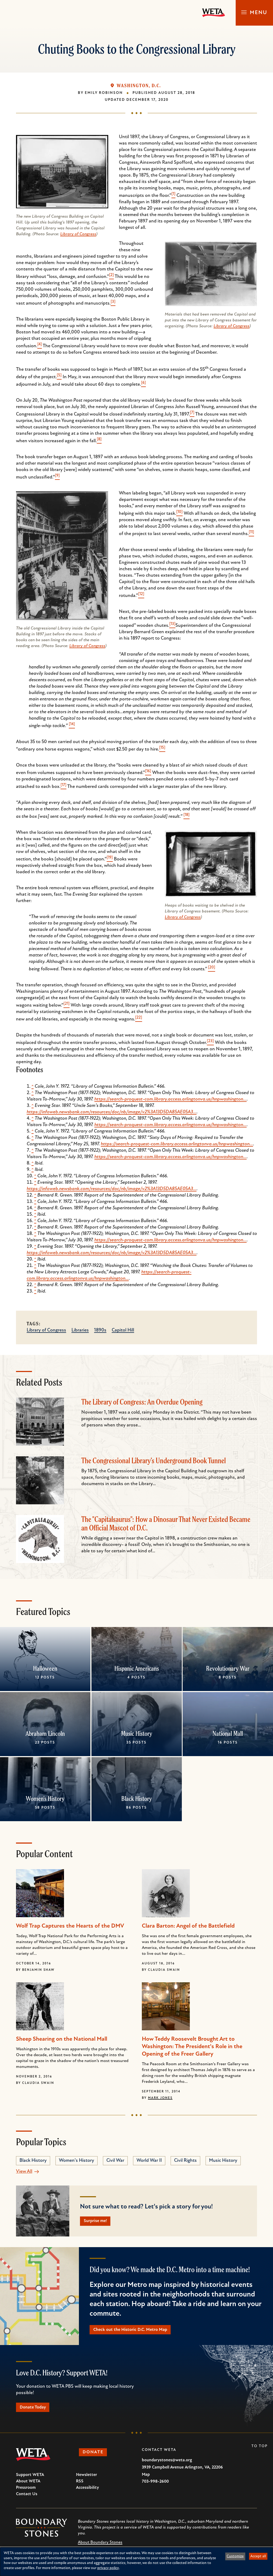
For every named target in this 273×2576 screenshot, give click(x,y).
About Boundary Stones (100, 2546)
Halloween (45, 1668)
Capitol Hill (123, 1330)
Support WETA (30, 2479)
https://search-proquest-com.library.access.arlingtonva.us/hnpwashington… (170, 1099)
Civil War (115, 2160)
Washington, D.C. (139, 85)
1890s (100, 1330)
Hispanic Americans (136, 1668)
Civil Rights (185, 2160)
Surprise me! (98, 2221)
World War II (149, 2160)
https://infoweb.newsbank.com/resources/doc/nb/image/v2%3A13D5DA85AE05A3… (111, 1112)
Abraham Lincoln (45, 1733)
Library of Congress (78, 234)
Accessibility (87, 2492)
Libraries (80, 1330)
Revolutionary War (228, 1668)
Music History (136, 1733)
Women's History (45, 1798)
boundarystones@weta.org (167, 2464)
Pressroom (26, 2492)
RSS (79, 2485)
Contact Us (26, 2498)
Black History (136, 1798)
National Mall (228, 1733)
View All (24, 2171)
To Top (259, 2450)
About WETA (28, 2485)
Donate (95, 2456)
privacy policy (108, 2568)
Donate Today (35, 2410)
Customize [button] (235, 2556)
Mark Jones (160, 2098)
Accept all (258, 2556)
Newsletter (86, 2479)
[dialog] (136, 2561)
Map (146, 2479)
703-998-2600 (155, 2485)
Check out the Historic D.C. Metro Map (134, 2331)
